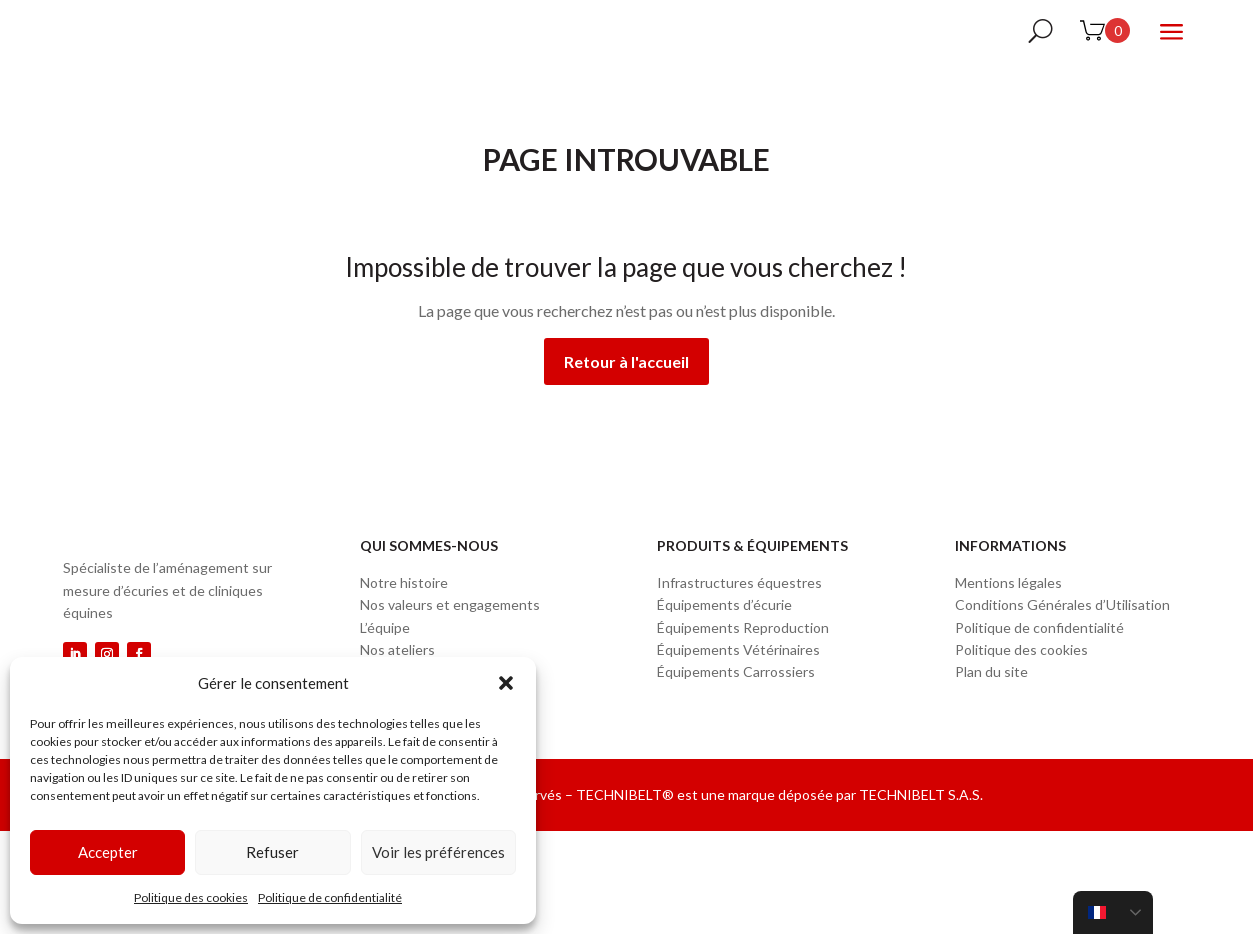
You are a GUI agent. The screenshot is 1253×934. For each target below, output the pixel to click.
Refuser (272, 852)
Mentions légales (1008, 631)
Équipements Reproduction (743, 676)
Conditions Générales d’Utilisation (1062, 653)
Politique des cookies (191, 897)
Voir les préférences (438, 852)
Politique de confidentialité (330, 897)
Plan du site (991, 720)
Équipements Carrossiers (736, 720)
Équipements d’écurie (724, 653)
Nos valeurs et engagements (450, 653)
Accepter (108, 852)
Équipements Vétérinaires (738, 698)
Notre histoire (404, 631)
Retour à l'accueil (626, 410)
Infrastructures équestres (739, 631)
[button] (506, 683)
